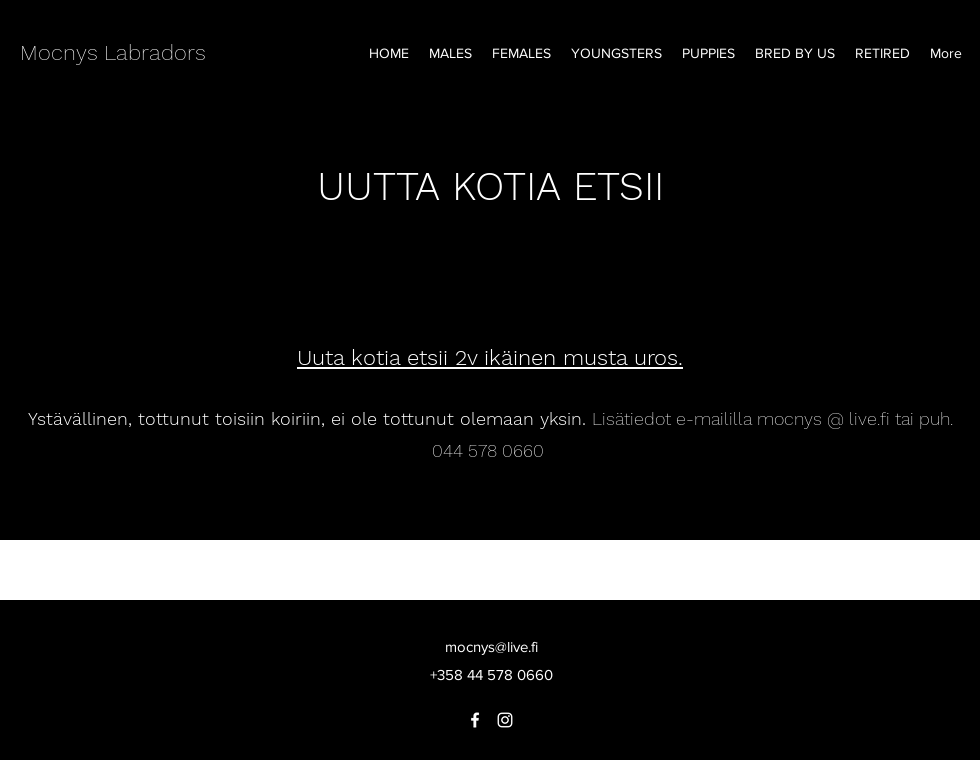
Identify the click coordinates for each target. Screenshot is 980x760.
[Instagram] (505, 720)
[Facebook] (475, 720)
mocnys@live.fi (491, 646)
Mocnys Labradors (113, 52)
